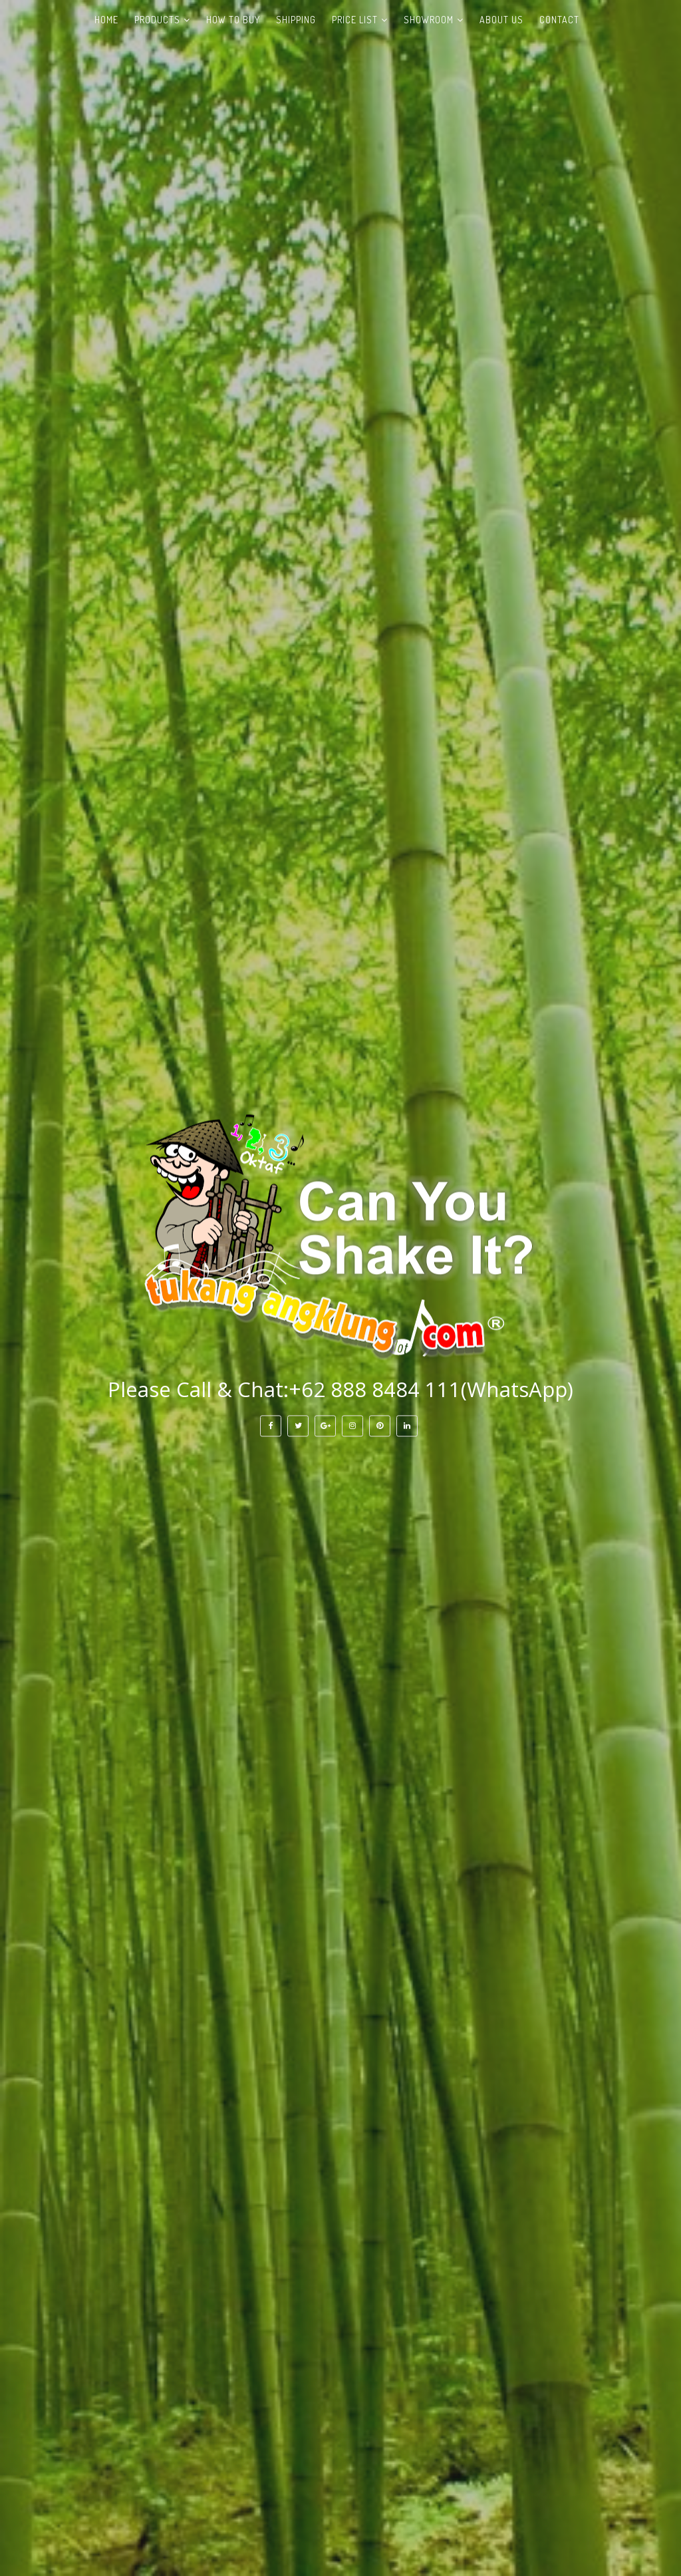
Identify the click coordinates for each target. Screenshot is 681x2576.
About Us (501, 19)
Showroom (429, 19)
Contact (559, 19)
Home (106, 19)
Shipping (296, 19)
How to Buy (233, 19)
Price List (355, 19)
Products (157, 19)
